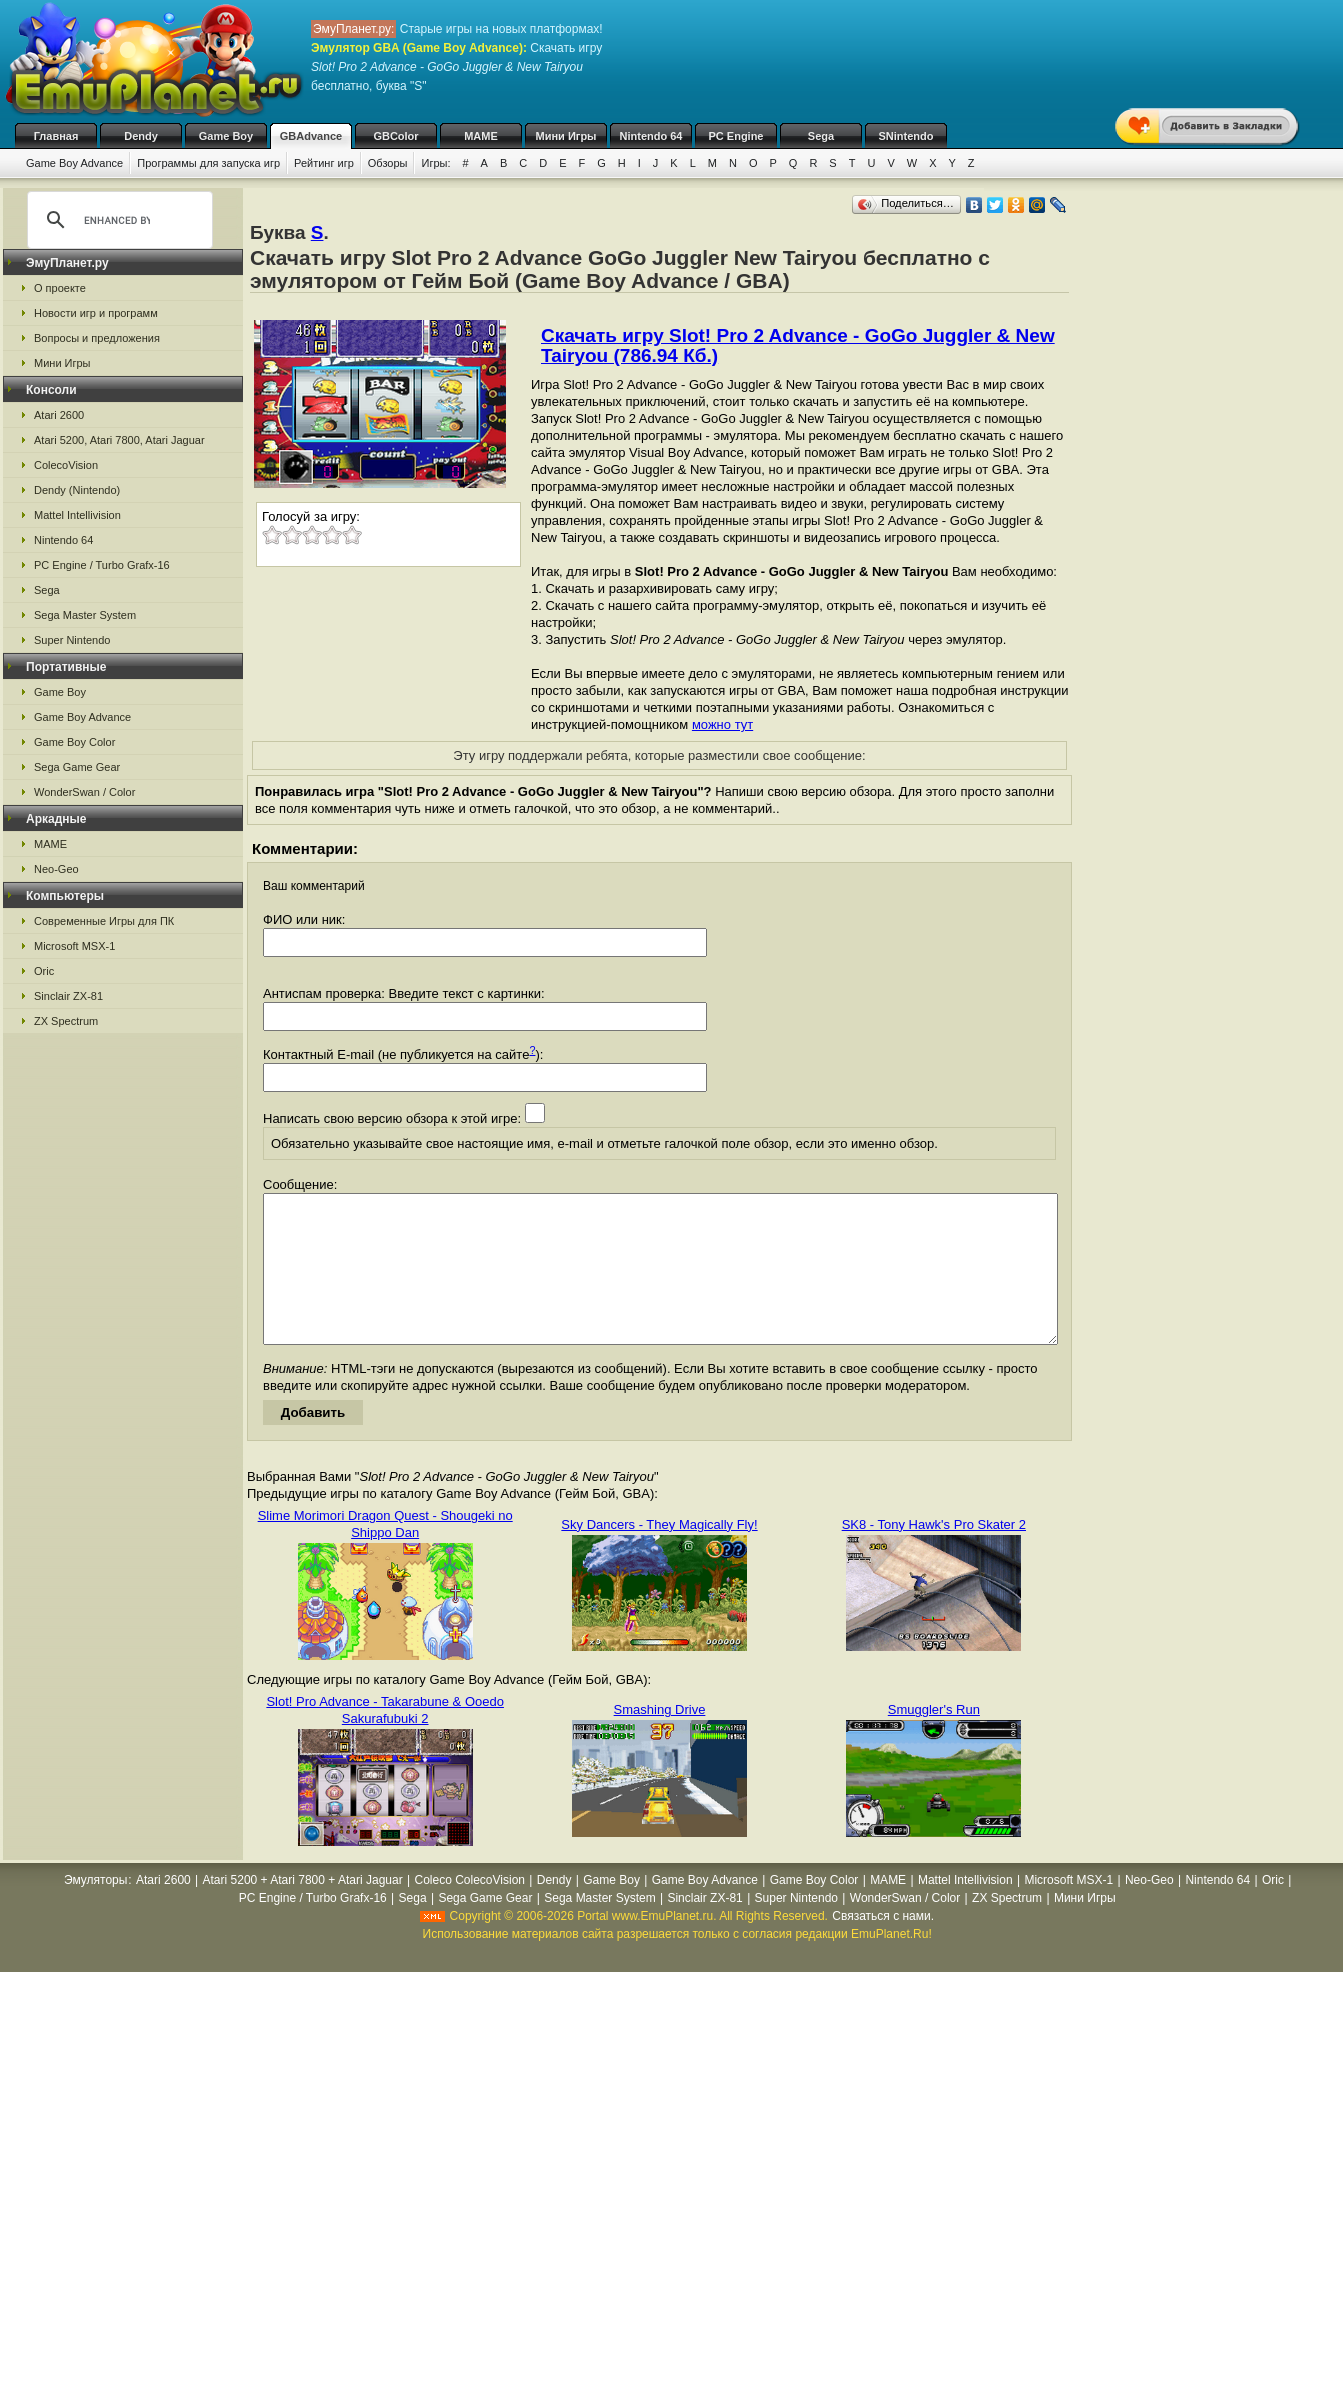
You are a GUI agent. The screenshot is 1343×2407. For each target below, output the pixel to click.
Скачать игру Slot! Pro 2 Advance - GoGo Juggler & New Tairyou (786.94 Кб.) (798, 345)
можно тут (722, 724)
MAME (481, 136)
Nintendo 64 (651, 136)
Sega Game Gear (77, 767)
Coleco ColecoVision (469, 1910)
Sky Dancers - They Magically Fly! (659, 1554)
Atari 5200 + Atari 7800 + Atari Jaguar (303, 1910)
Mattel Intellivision (77, 515)
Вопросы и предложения (97, 338)
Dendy (141, 136)
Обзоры (388, 163)
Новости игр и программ (96, 313)
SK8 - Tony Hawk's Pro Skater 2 (934, 1554)
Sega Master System (85, 615)
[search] (117, 220)
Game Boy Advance (74, 163)
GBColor (395, 136)
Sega (821, 136)
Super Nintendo (72, 640)
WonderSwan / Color (84, 792)
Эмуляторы (95, 1910)
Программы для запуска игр (208, 163)
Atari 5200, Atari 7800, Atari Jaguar (119, 440)
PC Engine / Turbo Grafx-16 (102, 565)
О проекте (60, 288)
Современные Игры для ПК (104, 921)
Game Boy (226, 136)
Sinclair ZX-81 (68, 996)
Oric (44, 971)
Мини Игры (566, 136)
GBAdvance (311, 136)
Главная (56, 136)
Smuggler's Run (934, 1739)
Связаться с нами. (883, 1946)
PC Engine (735, 136)
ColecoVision (66, 465)
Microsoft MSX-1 (74, 946)
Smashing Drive (660, 1739)
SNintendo (906, 136)
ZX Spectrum (66, 1021)
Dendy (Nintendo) (77, 490)
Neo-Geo (56, 869)
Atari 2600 (59, 415)
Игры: (435, 163)
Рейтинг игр (324, 163)
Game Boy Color (74, 742)
